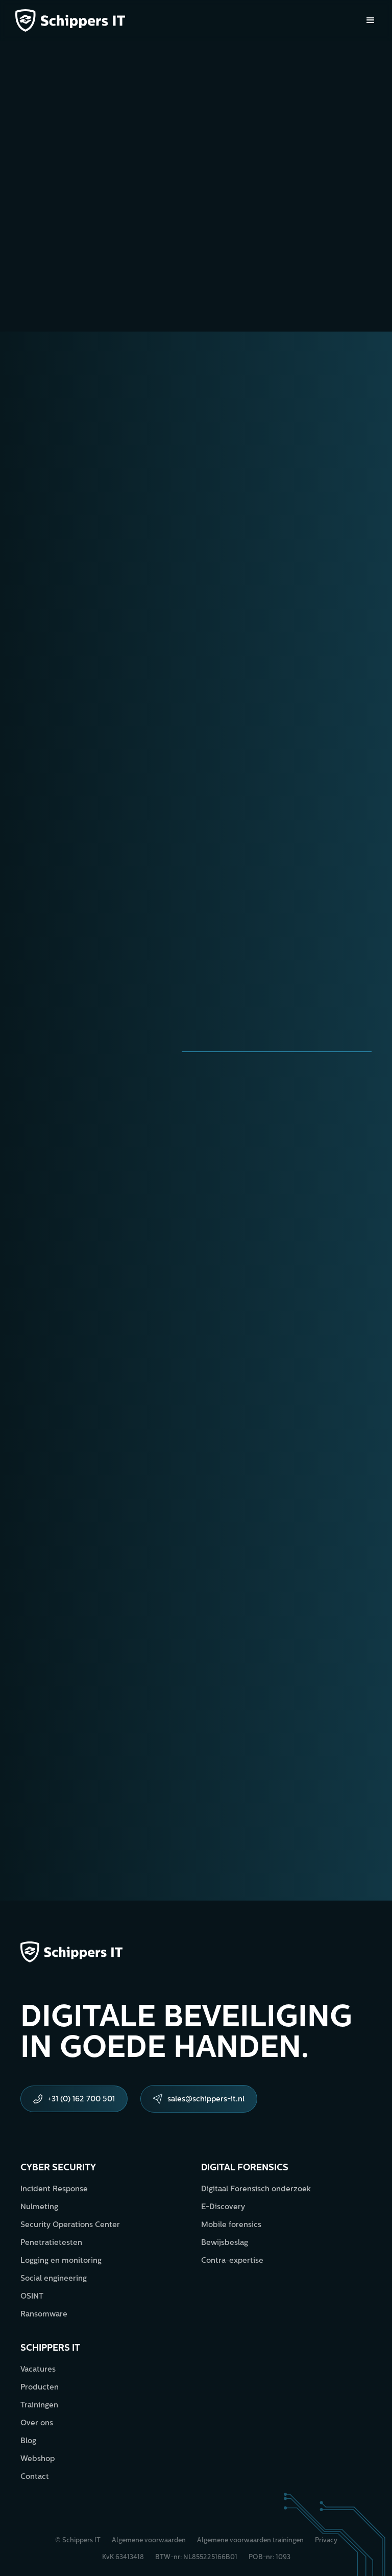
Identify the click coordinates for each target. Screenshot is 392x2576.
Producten (39, 2388)
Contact (34, 2477)
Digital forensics (244, 2168)
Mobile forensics (231, 2225)
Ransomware (43, 2315)
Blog (28, 2441)
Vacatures (38, 2370)
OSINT (31, 2297)
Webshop (37, 2459)
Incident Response (54, 2189)
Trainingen (39, 2405)
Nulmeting (39, 2207)
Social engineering (53, 2279)
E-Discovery (223, 2207)
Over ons (36, 2423)
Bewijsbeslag (224, 2243)
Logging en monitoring (61, 2261)
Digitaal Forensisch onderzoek (256, 2189)
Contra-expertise (232, 2261)
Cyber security (58, 2168)
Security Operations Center (70, 2225)
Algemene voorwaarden (149, 2540)
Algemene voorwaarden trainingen (250, 2540)
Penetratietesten (51, 2243)
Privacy (326, 2540)
